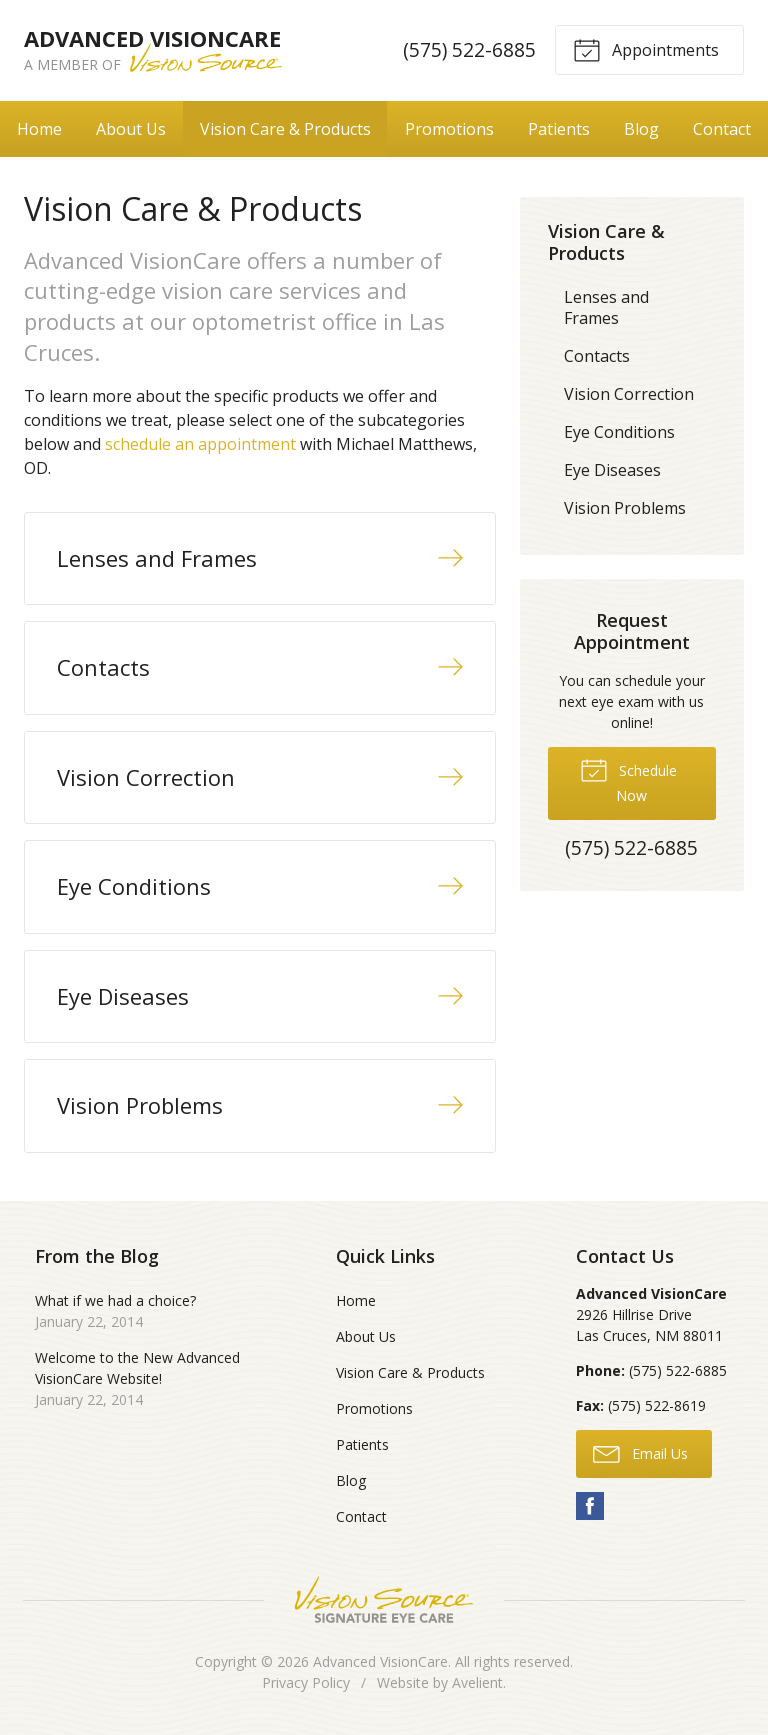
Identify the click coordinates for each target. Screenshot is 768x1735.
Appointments (646, 49)
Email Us (640, 1453)
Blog (641, 129)
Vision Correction (629, 394)
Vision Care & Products (285, 129)
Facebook (590, 1506)
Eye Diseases (612, 470)
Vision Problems (625, 508)
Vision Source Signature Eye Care (384, 1599)
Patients (559, 129)
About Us (131, 129)
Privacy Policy (306, 1682)
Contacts (597, 356)
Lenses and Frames (606, 307)
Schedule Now (628, 780)
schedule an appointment (200, 444)
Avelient (477, 1682)
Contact (722, 129)
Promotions (449, 129)
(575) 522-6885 (469, 49)
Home (39, 129)
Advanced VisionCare (380, 1661)
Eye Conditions (619, 432)
